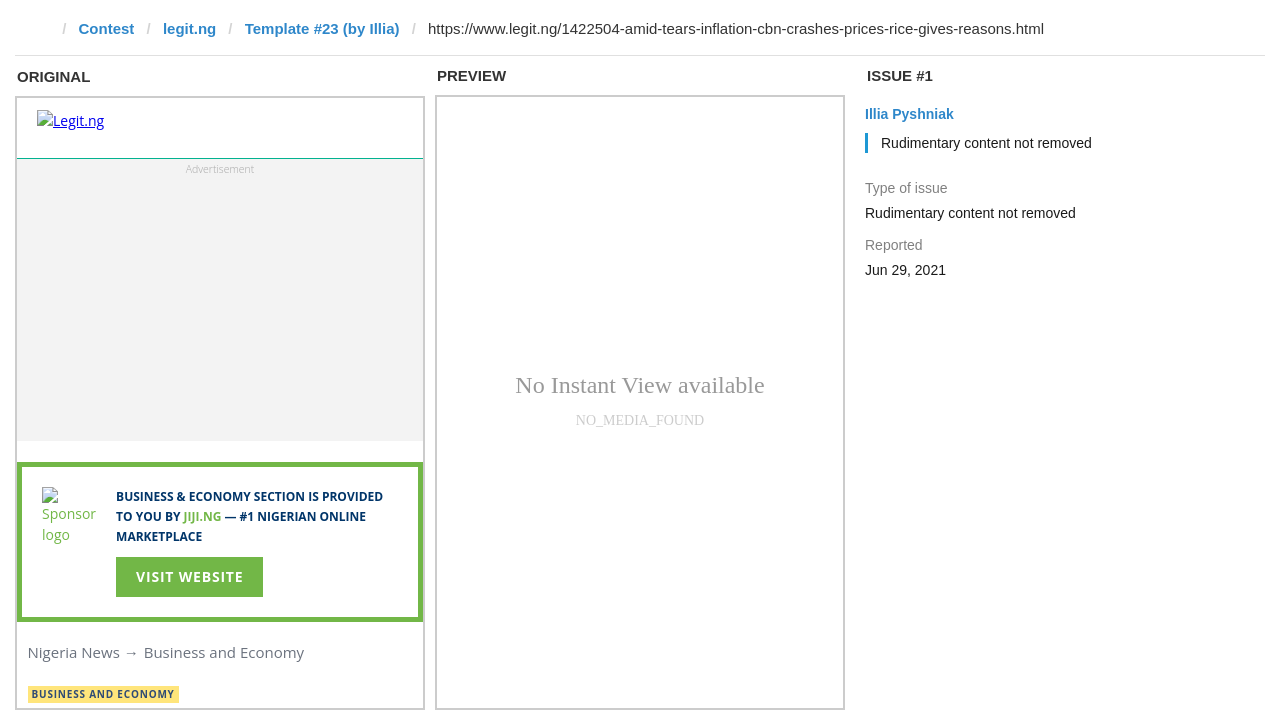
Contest (107, 28)
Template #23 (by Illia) (322, 28)
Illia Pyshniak (909, 114)
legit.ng (189, 28)
